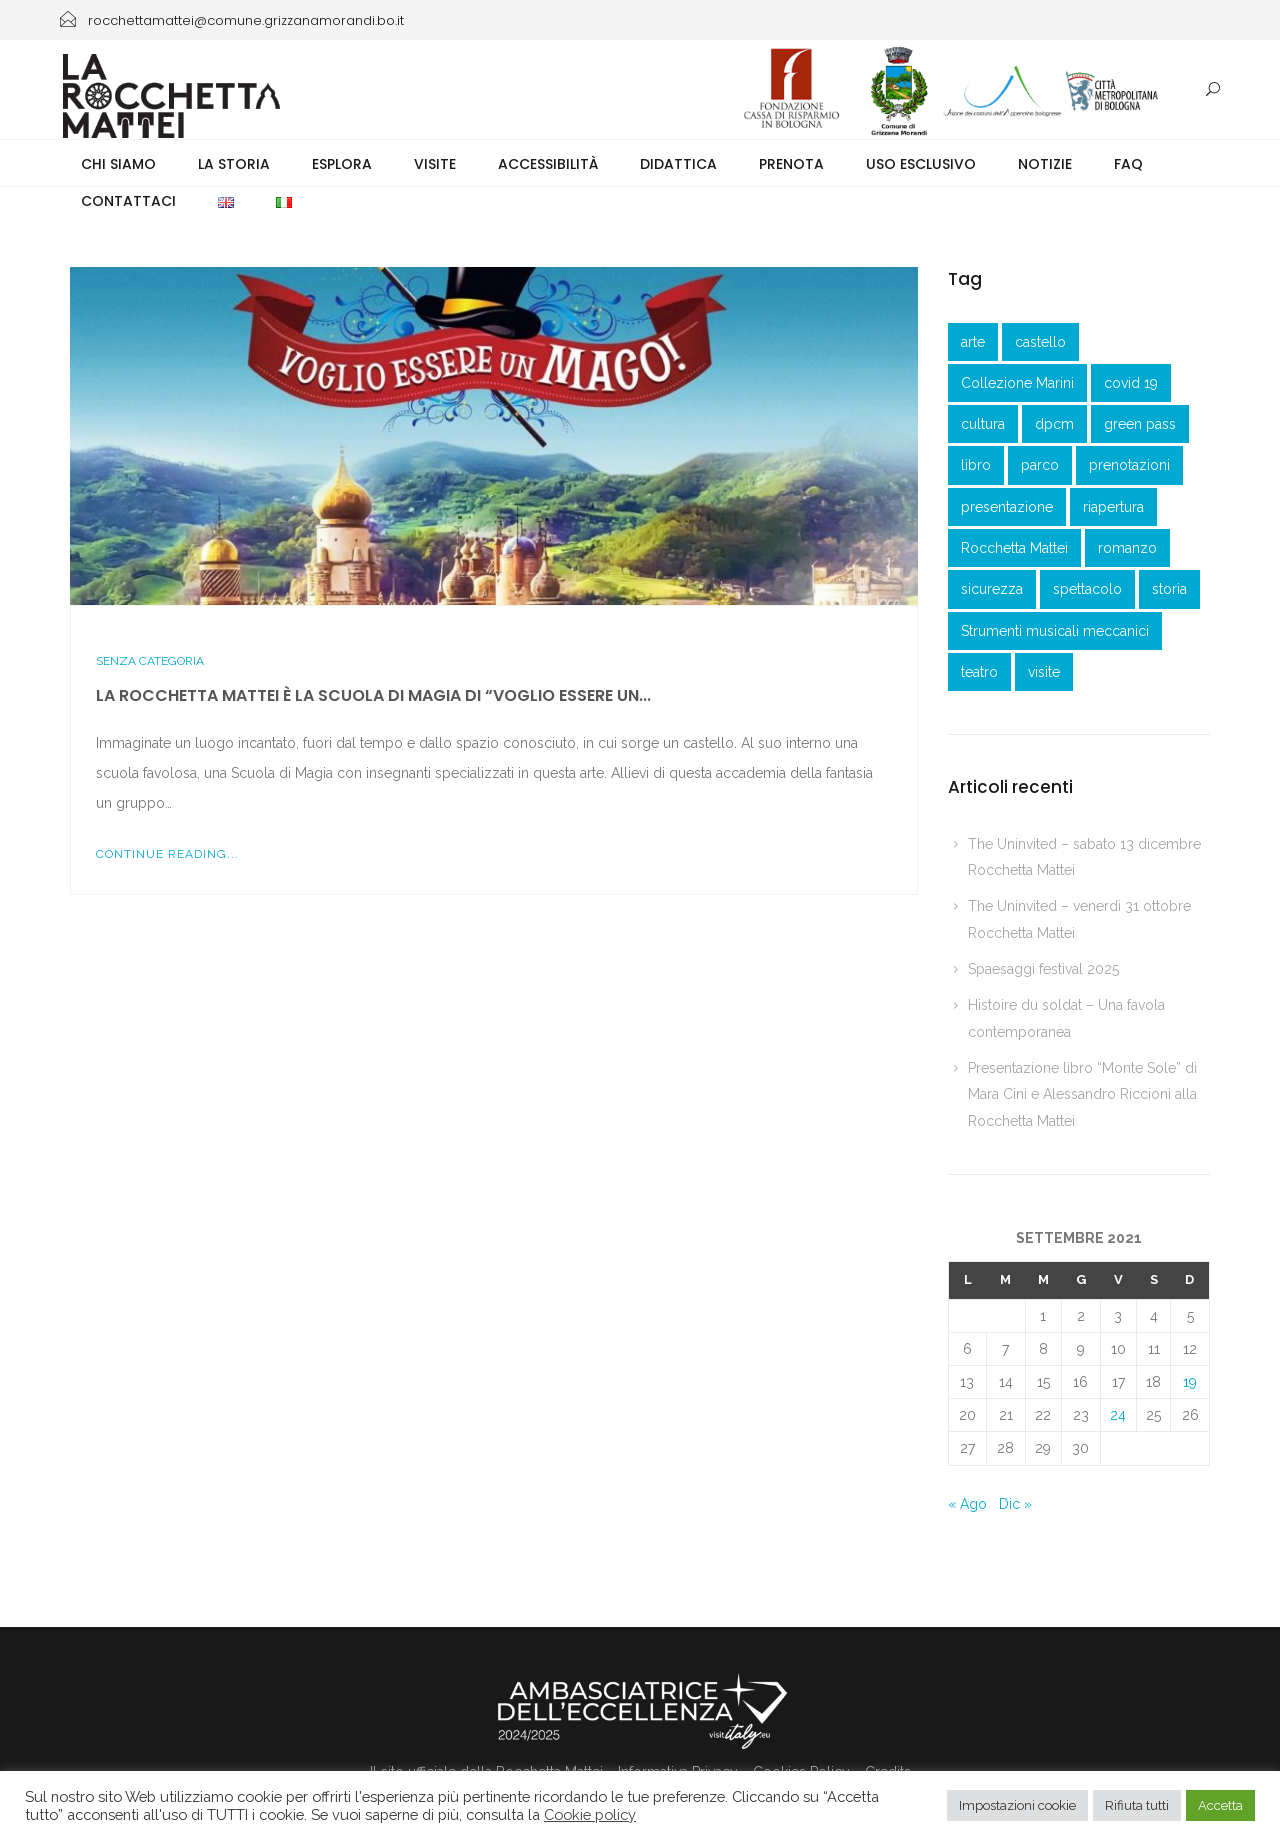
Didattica (678, 164)
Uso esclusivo (921, 164)
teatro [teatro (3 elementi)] (979, 672)
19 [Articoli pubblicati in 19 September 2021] (1190, 1382)
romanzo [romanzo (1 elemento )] (1127, 548)
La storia (234, 164)
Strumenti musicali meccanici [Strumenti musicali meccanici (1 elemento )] (1055, 631)
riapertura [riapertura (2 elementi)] (1113, 507)
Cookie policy (590, 1814)
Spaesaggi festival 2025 (1043, 969)
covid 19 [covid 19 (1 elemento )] (1131, 383)
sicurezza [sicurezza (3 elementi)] (992, 589)
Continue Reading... (167, 854)
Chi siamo (118, 164)
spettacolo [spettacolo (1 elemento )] (1087, 589)
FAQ (1128, 164)
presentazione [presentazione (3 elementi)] (1007, 507)
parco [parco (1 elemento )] (1040, 465)
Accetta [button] (1220, 1805)
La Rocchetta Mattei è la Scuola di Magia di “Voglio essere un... (373, 695)
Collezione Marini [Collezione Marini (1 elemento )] (1017, 383)
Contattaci (128, 201)
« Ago (967, 1504)
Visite (435, 164)
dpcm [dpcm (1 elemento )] (1054, 424)
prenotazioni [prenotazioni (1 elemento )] (1129, 465)
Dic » (1015, 1504)
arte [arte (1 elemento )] (973, 342)
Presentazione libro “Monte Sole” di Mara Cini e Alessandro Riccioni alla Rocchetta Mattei (1082, 1094)
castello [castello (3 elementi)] (1040, 342)
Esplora (342, 164)
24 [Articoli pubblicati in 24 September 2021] (1118, 1415)
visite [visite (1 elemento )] (1044, 672)
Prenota (791, 164)
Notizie (1045, 164)
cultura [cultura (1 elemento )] (983, 424)
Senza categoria (150, 661)
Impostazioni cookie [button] (1017, 1805)
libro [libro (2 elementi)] (976, 465)
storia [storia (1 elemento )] (1169, 589)
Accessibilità (548, 164)
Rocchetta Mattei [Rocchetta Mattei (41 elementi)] (1014, 548)
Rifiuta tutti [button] (1137, 1805)
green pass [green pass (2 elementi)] (1140, 424)
